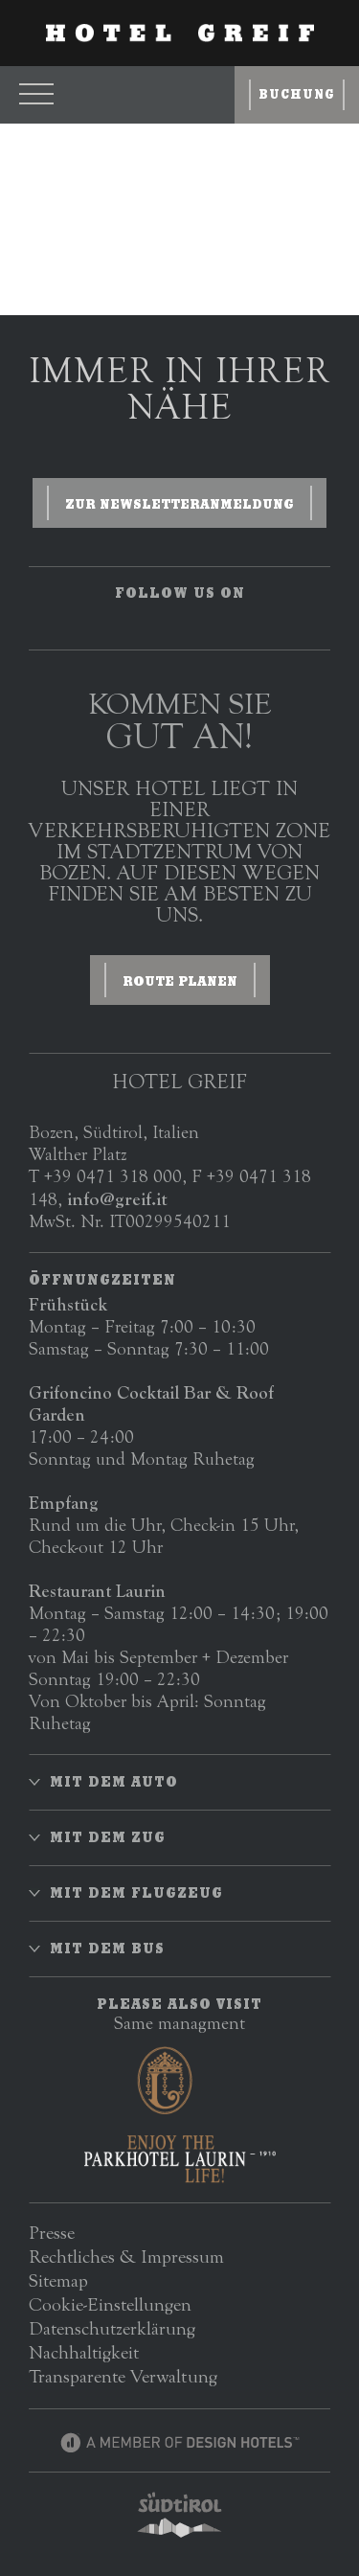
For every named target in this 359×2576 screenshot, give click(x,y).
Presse (52, 2233)
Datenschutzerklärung (112, 2328)
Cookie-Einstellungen (110, 2304)
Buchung (296, 94)
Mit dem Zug (108, 1837)
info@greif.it (117, 1199)
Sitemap (58, 2280)
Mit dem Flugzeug (136, 1893)
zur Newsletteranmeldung (179, 504)
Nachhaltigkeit (84, 2352)
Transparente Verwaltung (123, 2376)
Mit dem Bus (107, 1948)
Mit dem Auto (114, 1781)
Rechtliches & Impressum (126, 2256)
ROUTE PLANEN (180, 981)
